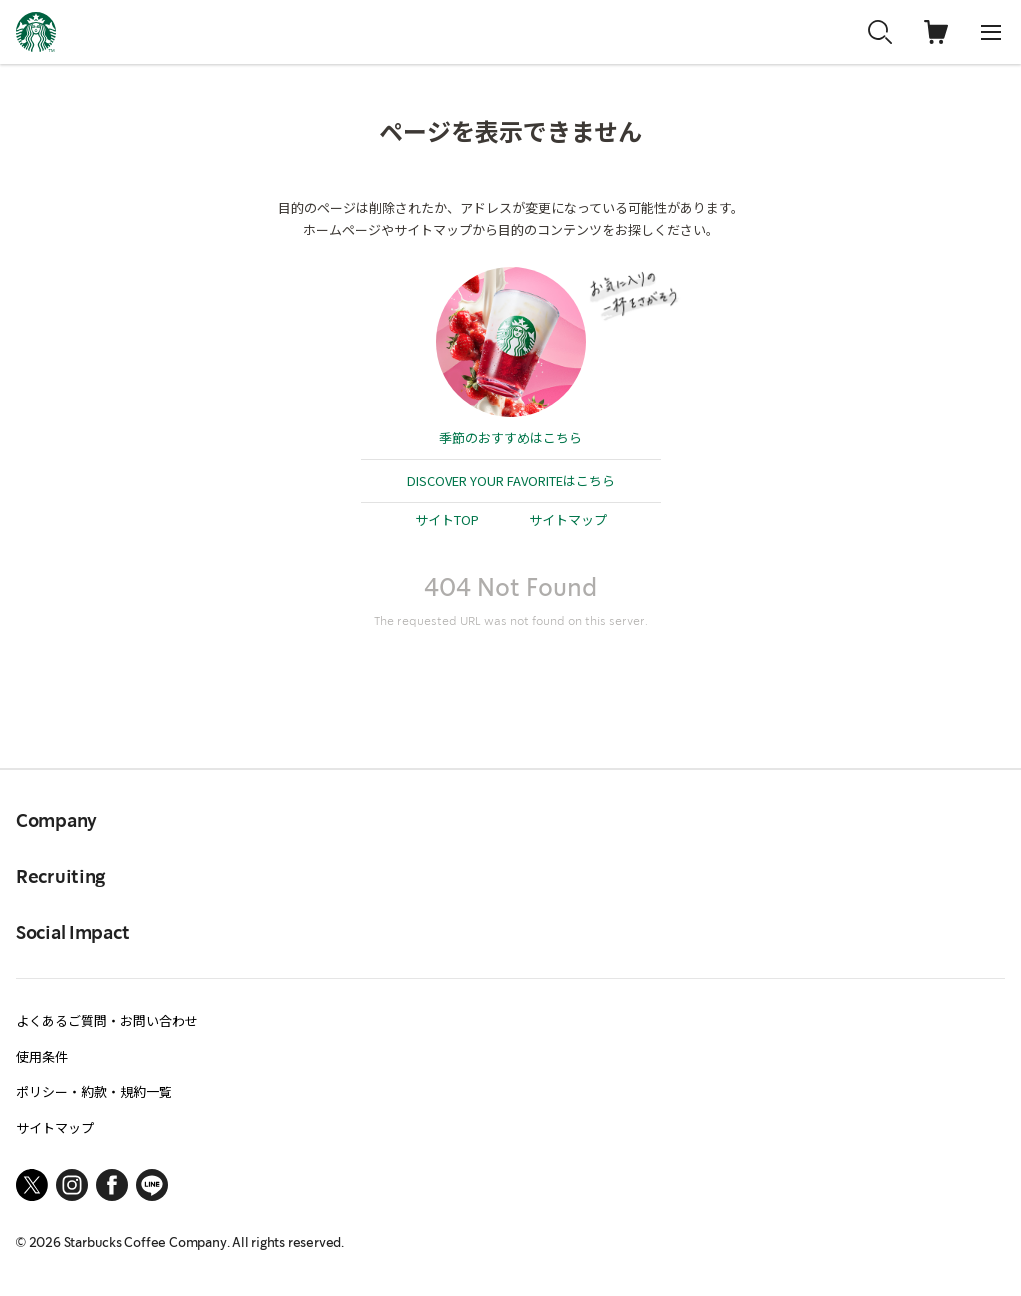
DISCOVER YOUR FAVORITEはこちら (511, 480)
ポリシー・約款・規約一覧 (94, 1091)
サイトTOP (447, 519)
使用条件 (42, 1056)
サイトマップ (568, 519)
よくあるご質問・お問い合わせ (107, 1020)
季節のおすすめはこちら (510, 437)
